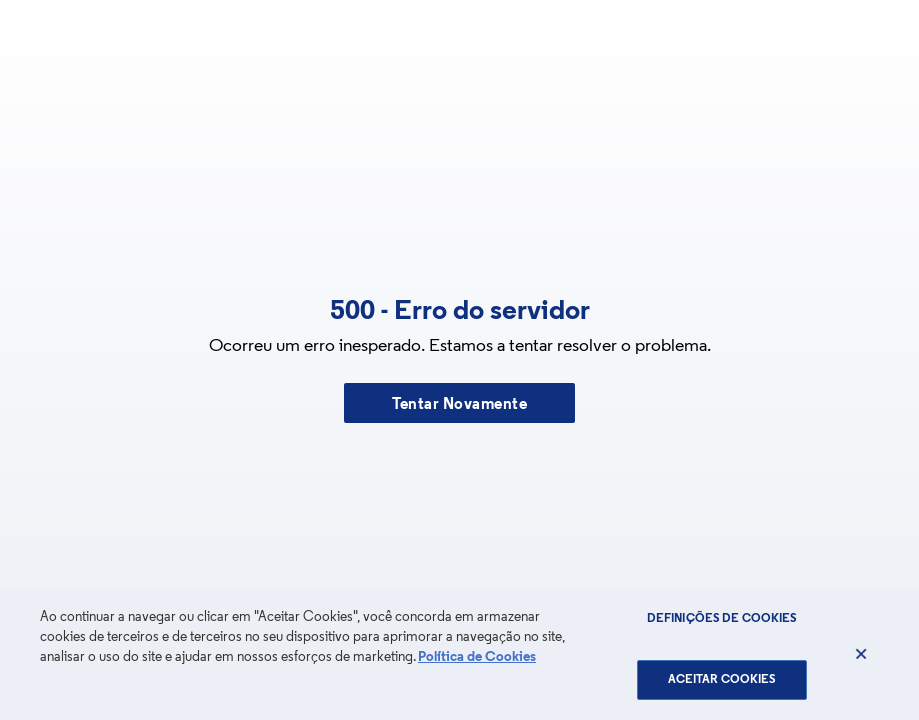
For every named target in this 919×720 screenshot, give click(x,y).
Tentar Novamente (459, 405)
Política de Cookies (477, 657)
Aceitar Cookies (722, 680)
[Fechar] (861, 654)
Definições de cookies (722, 619)
